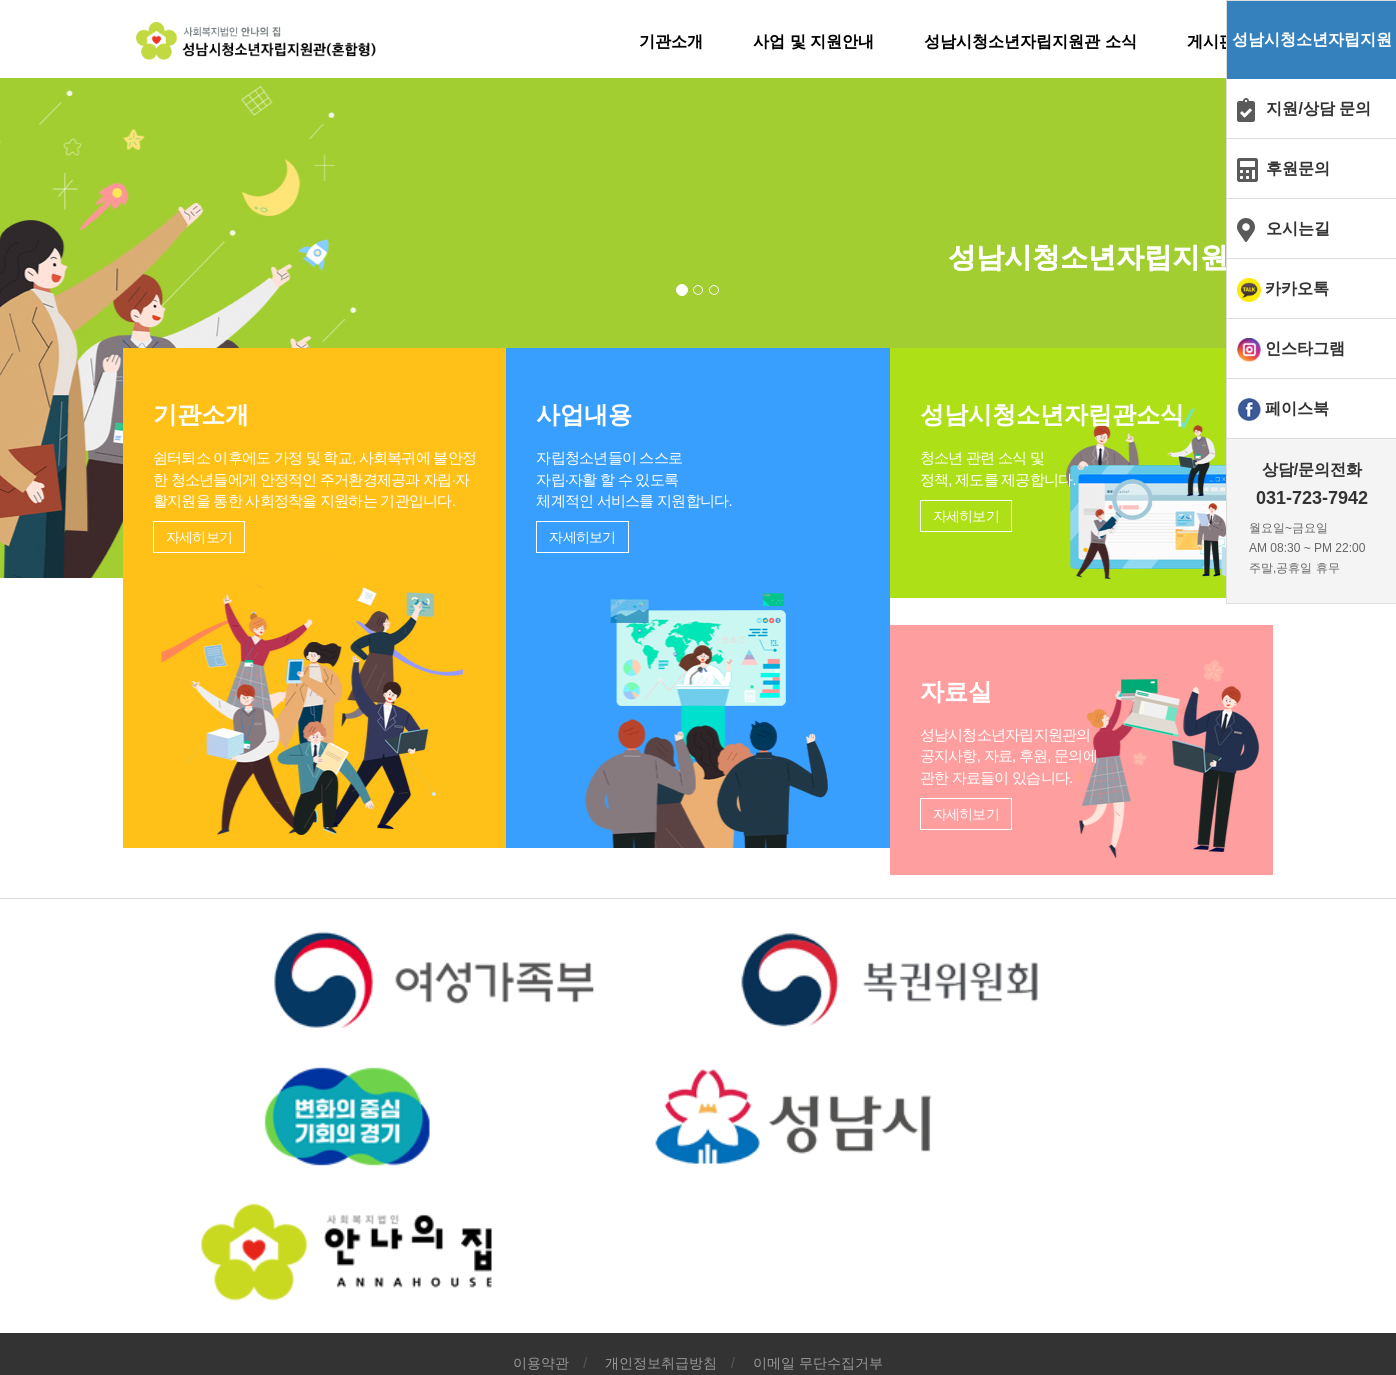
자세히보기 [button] (189, 797)
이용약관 (541, 1255)
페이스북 (1297, 408)
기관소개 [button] (655, 41)
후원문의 (1298, 168)
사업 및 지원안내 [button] (797, 41)
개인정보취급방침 (661, 1255)
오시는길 (1298, 228)
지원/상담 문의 (1318, 108)
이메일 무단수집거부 (818, 1255)
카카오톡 (1297, 288)
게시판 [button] (1194, 41)
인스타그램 (1305, 348)
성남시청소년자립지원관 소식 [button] (1014, 41)
